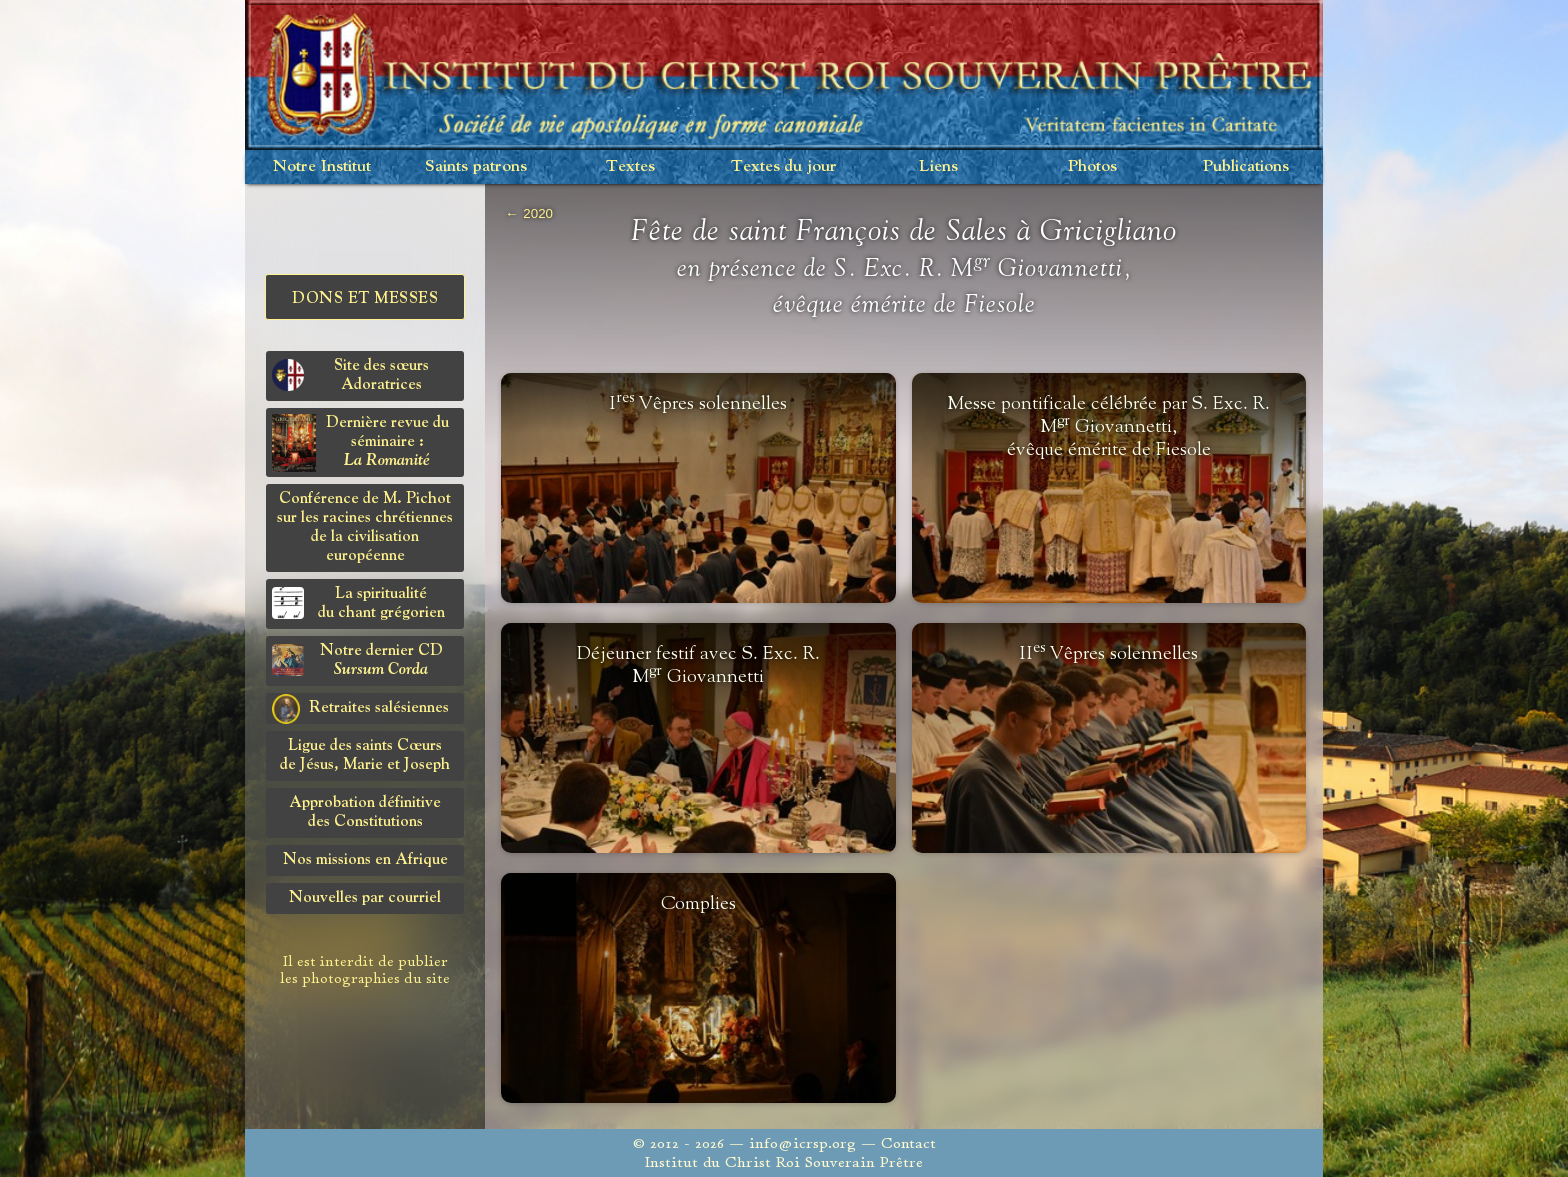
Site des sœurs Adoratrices (350, 375)
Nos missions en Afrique (365, 860)
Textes (630, 166)
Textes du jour (784, 166)
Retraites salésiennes (360, 709)
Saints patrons (476, 166)
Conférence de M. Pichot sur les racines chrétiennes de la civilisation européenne (365, 527)
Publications (1246, 166)
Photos (1092, 166)
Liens (938, 166)
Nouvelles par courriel (365, 898)
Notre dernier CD (357, 660)
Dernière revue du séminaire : (360, 443)
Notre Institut (322, 166)
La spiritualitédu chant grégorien (358, 603)
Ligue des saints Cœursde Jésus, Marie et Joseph (365, 755)
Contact (908, 1143)
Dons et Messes (365, 299)
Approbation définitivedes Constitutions (365, 812)
